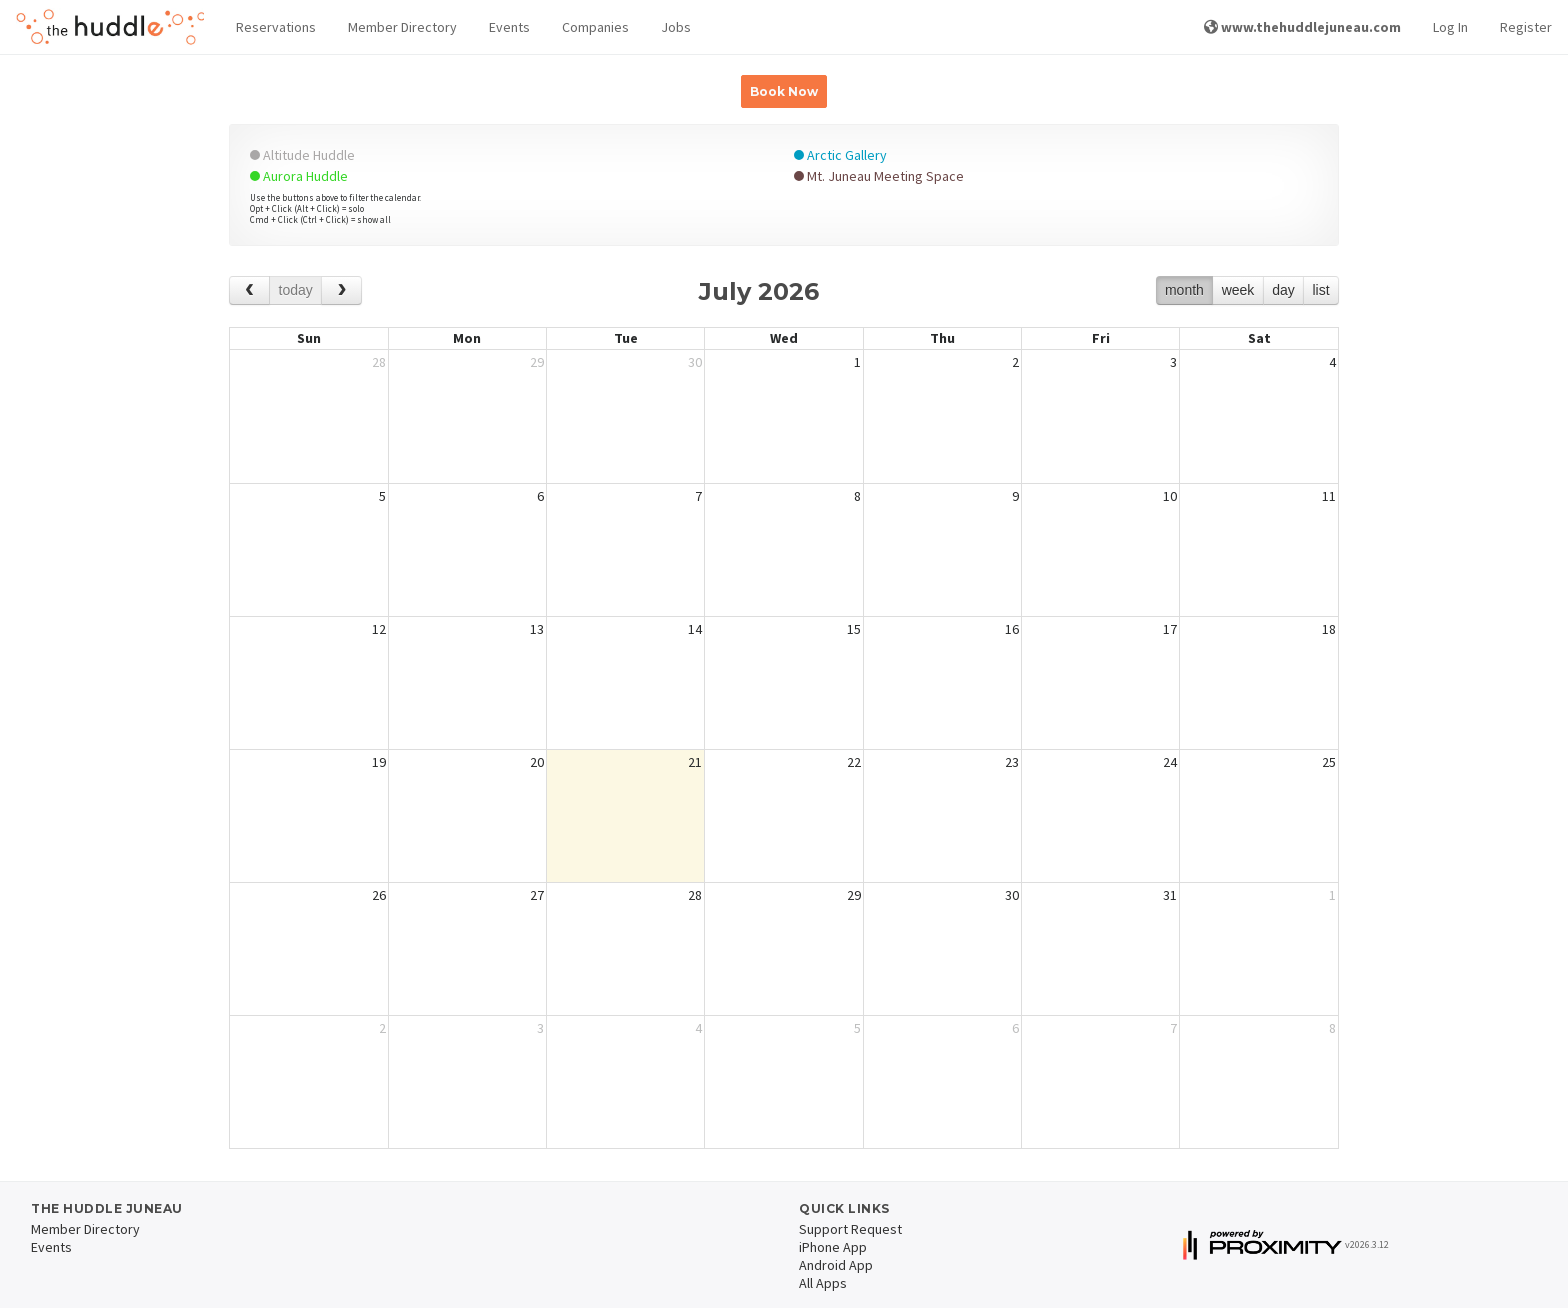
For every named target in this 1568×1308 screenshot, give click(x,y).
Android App (836, 1265)
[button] (276, 27)
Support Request (850, 1229)
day (1283, 290)
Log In (1450, 27)
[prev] (249, 290)
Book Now (784, 91)
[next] (341, 290)
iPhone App (833, 1247)
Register (1526, 27)
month (1184, 290)
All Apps (823, 1283)
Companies (595, 27)
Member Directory (402, 27)
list (1320, 290)
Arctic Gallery (840, 155)
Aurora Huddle (299, 176)
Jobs (676, 27)
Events (509, 27)
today (296, 290)
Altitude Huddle (302, 155)
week (1238, 290)
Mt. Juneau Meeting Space (879, 176)
